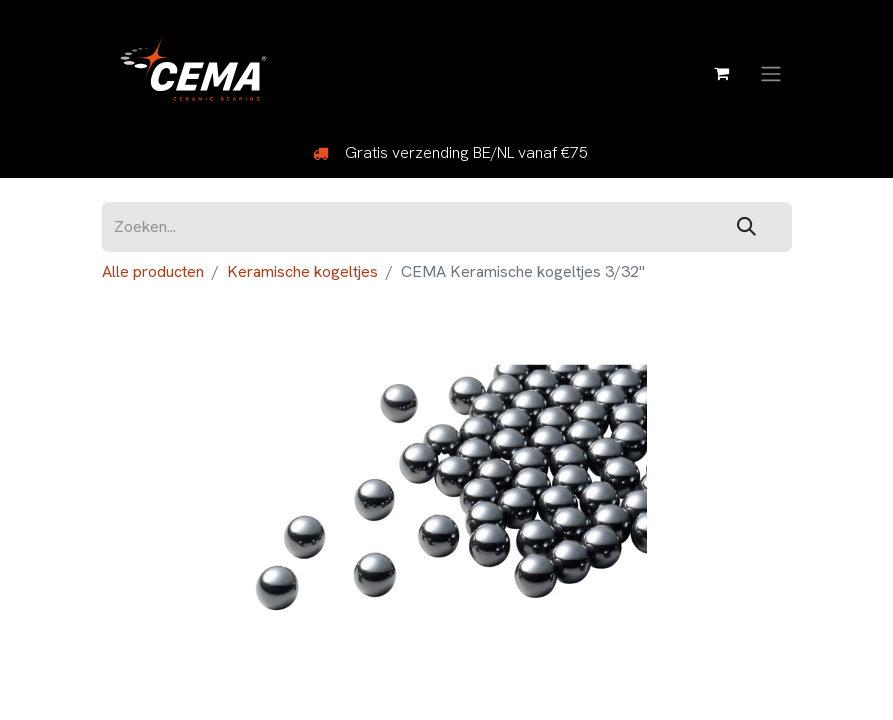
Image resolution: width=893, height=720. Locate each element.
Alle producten (153, 271)
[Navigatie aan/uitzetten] (771, 72)
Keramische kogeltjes (302, 271)
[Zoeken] (746, 227)
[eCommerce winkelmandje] (722, 73)
